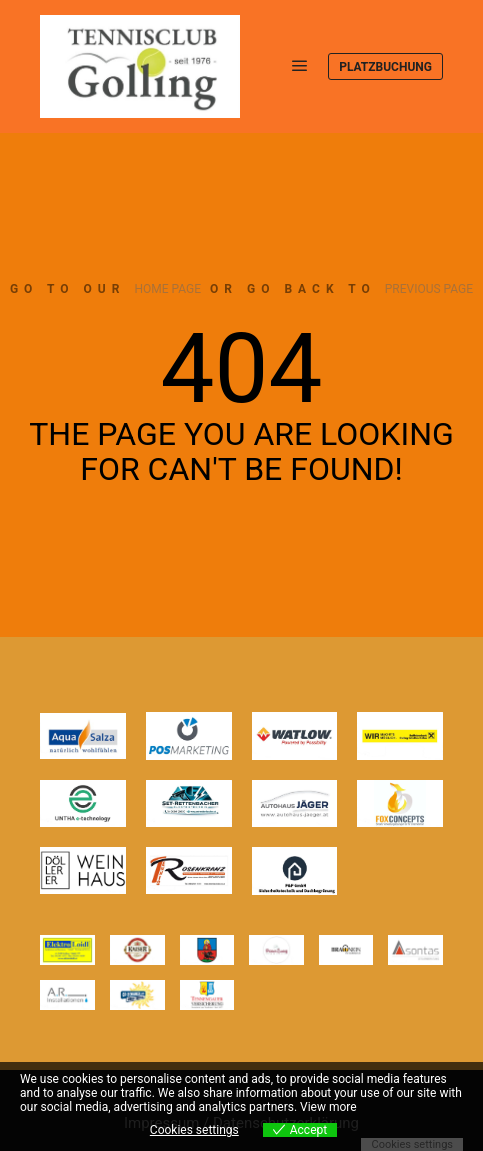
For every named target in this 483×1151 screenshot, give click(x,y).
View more (328, 1107)
